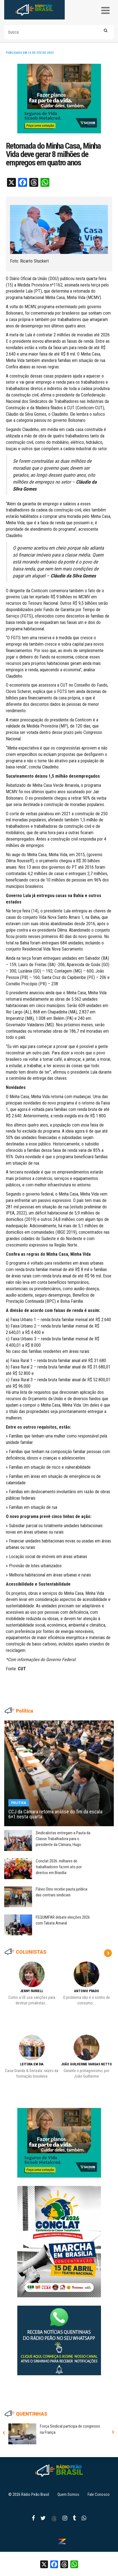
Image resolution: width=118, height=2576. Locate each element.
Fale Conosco (99, 2494)
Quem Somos (68, 2494)
